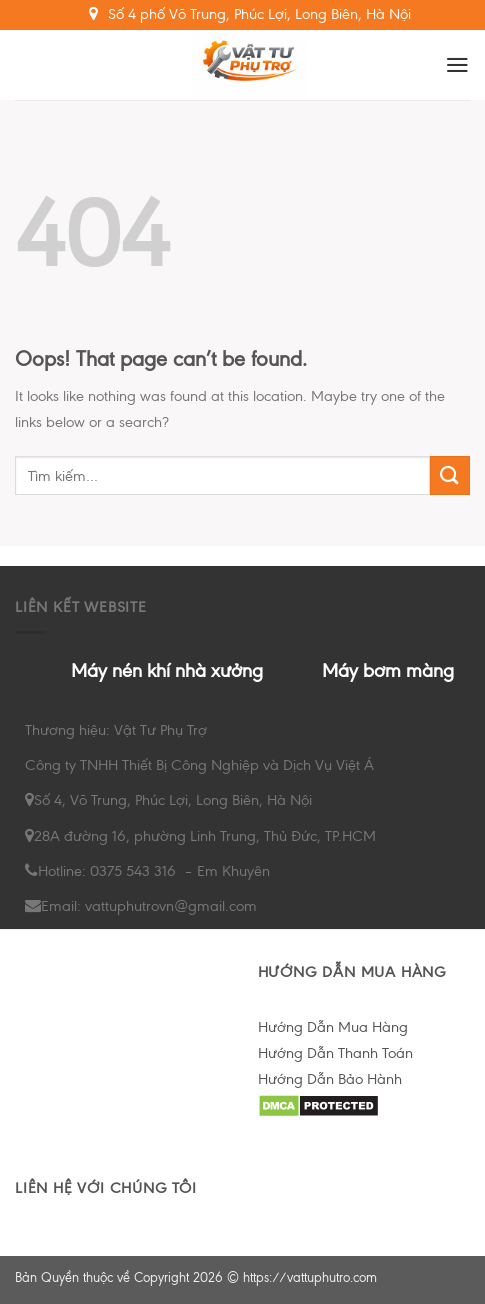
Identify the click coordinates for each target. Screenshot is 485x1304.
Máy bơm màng (388, 670)
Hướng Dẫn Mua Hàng (333, 1027)
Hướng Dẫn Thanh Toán (335, 1053)
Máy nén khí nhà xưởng (167, 670)
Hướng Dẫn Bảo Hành (330, 1079)
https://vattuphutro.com (310, 1277)
